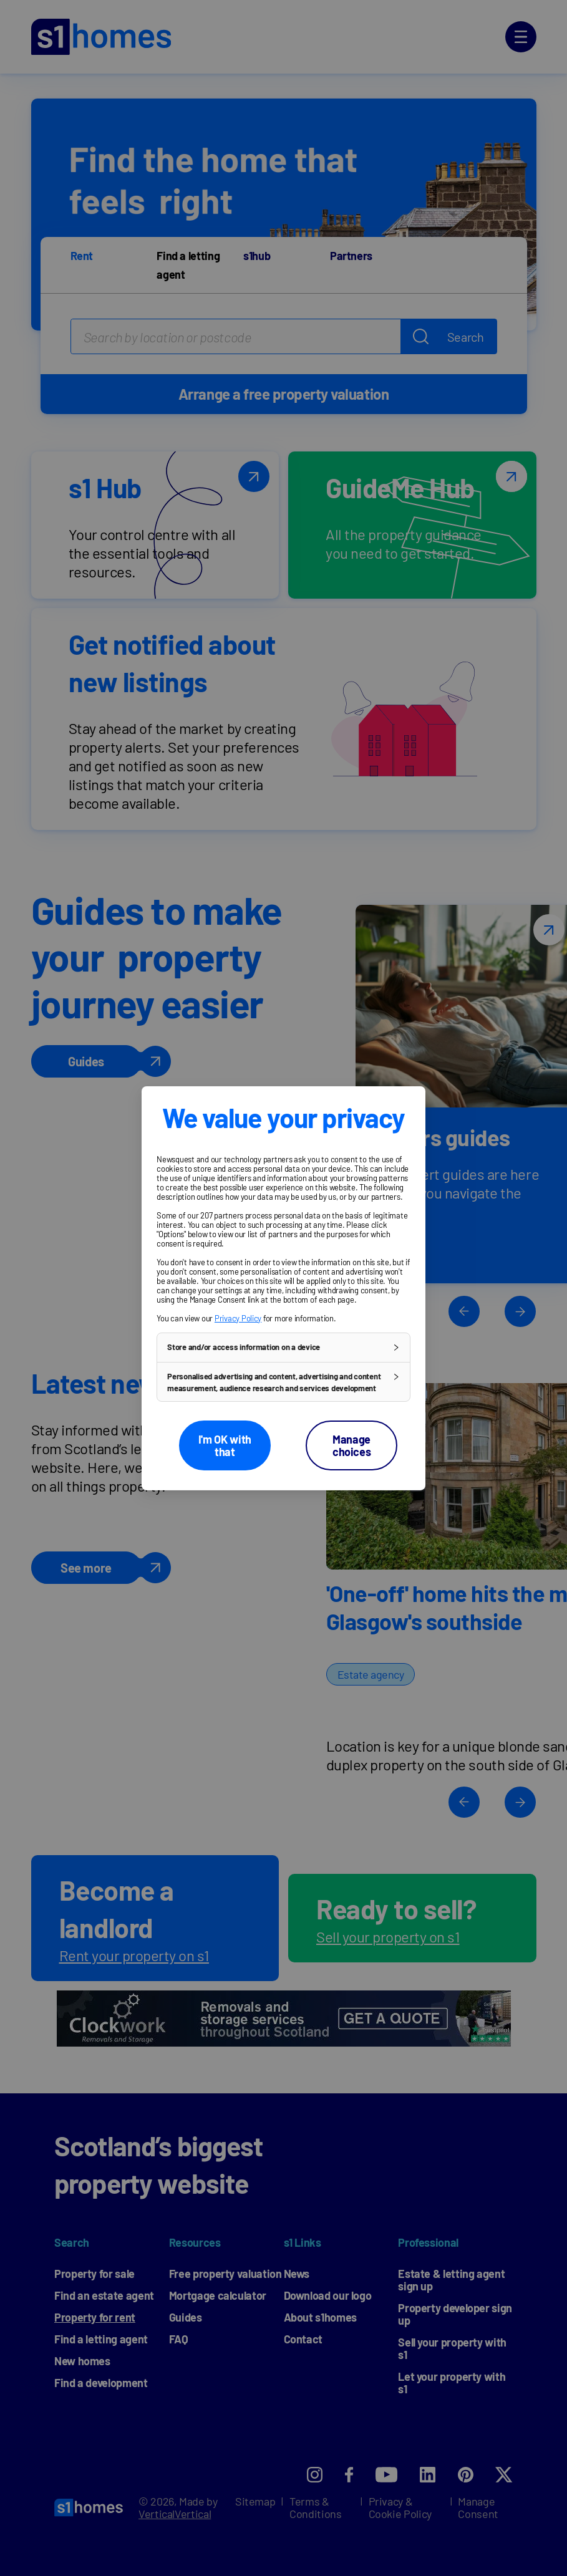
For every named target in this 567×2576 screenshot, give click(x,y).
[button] (283, 1347)
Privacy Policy (238, 1318)
